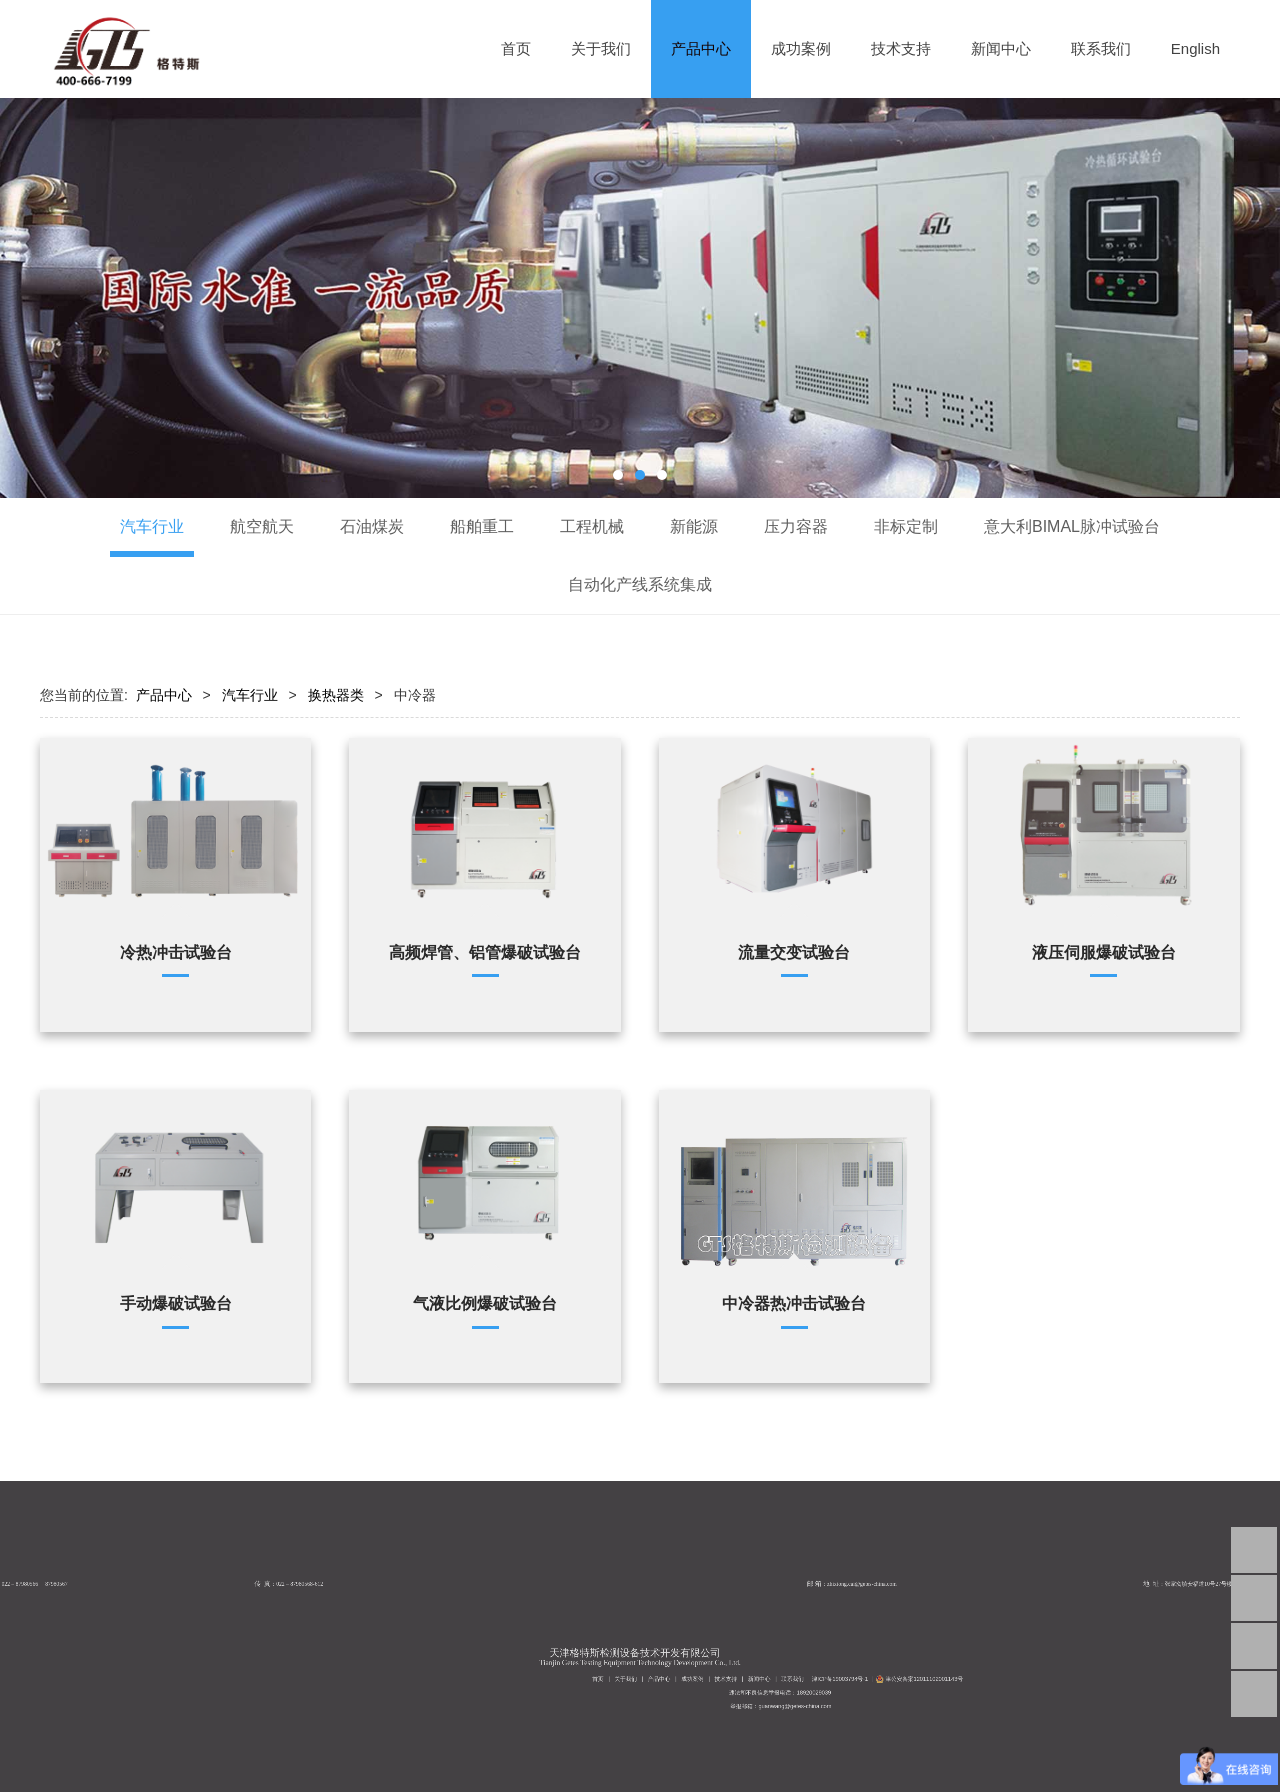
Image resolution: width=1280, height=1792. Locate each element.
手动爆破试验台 (176, 1303)
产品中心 (701, 48)
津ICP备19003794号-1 (885, 1693)
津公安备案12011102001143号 (911, 1693)
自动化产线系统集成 (640, 584)
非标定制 (906, 526)
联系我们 (1101, 48)
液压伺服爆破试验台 (1104, 952)
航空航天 (262, 526)
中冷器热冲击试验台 (794, 1303)
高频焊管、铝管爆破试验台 (485, 952)
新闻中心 (1001, 48)
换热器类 (336, 695)
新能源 (694, 526)
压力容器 (796, 526)
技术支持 (901, 48)
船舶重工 (482, 526)
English (1195, 48)
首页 (516, 48)
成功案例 (801, 48)
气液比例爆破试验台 (485, 1303)
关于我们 (601, 48)
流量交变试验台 (794, 952)
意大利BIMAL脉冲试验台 (1072, 526)
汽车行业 (152, 526)
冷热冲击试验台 (176, 952)
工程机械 (592, 526)
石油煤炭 (372, 526)
